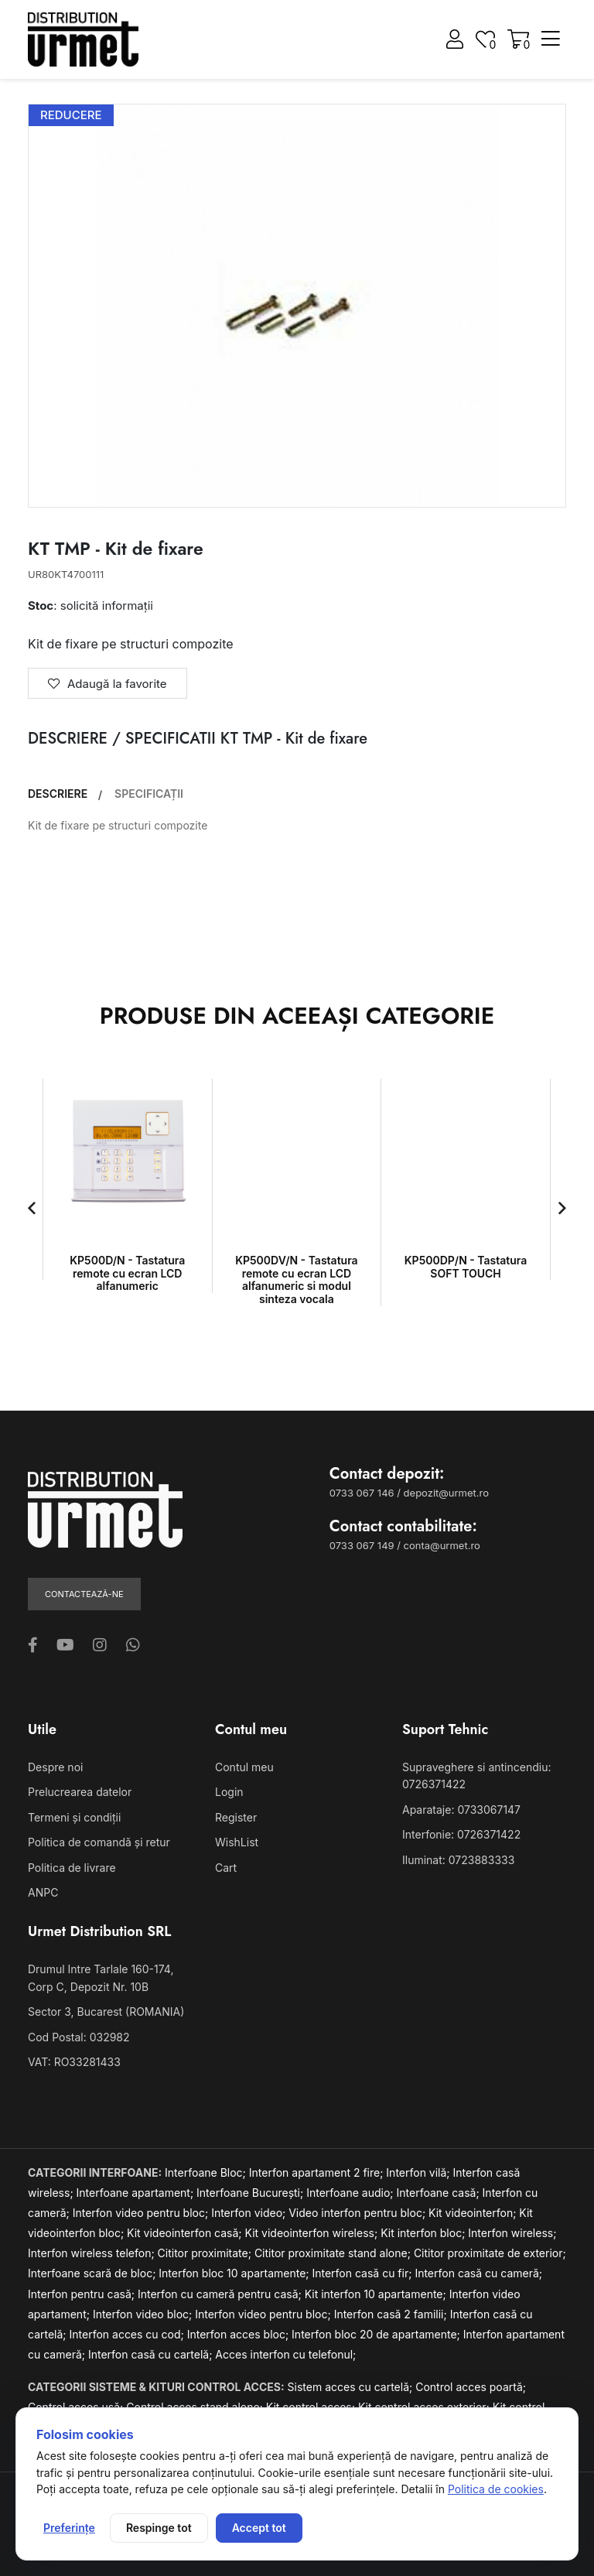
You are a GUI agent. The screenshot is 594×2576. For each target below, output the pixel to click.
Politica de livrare (72, 1867)
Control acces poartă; (470, 2386)
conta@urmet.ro (442, 1545)
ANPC (43, 1892)
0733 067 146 (361, 1492)
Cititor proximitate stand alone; (334, 2253)
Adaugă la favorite (107, 683)
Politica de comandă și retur (99, 1842)
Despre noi (55, 1767)
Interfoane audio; (351, 2192)
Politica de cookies (496, 2489)
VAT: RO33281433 (74, 2061)
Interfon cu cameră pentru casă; (221, 2294)
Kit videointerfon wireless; (313, 2232)
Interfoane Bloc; (207, 2172)
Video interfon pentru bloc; (358, 2212)
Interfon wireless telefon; (93, 2253)
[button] (31, 1208)
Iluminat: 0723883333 (458, 1859)
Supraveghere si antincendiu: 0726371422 (476, 1775)
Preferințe (69, 2527)
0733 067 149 (361, 1545)
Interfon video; (249, 2212)
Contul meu (244, 1767)
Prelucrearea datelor (79, 1791)
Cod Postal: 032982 (79, 2037)
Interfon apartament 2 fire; (318, 2172)
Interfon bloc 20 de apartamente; (377, 2334)
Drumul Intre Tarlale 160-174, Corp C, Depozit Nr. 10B (100, 1977)
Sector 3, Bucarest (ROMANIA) (106, 2011)
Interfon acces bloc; (239, 2334)
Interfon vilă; (419, 2172)
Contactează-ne (84, 1594)
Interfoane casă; (440, 2192)
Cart (226, 1867)
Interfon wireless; (512, 2232)
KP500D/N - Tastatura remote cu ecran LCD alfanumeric (127, 1273)
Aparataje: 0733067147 (461, 1809)
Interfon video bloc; (144, 2314)
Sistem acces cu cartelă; (352, 2386)
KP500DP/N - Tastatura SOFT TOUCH (466, 1267)
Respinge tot (159, 2527)
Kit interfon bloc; (424, 2232)
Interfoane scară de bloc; (93, 2273)
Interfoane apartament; (137, 2192)
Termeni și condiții (74, 1817)
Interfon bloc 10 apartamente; (235, 2273)
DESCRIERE (57, 794)
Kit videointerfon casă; (185, 2232)
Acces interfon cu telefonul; (285, 2354)
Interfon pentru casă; (83, 2294)
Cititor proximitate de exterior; (490, 2253)
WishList (236, 1842)
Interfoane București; (251, 2192)
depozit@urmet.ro (446, 1492)
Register (236, 1817)
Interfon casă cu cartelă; (151, 2354)
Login (229, 1791)
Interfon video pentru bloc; (142, 2212)
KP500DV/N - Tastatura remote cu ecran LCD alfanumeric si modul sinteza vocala (296, 1279)
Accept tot (259, 2527)
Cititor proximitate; (206, 2253)
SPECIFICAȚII (148, 794)
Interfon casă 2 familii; (392, 2314)
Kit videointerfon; (473, 2212)
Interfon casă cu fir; (363, 2273)
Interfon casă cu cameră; (478, 2273)
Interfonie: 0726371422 (461, 1834)
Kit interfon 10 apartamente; (377, 2294)
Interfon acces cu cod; (128, 2334)
